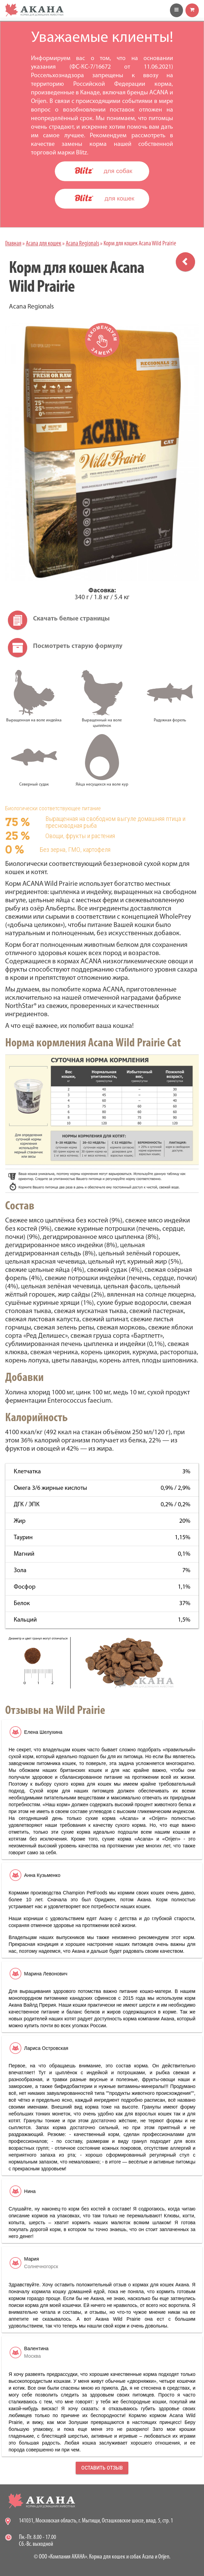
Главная (13, 244)
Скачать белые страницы (71, 619)
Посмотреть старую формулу (77, 646)
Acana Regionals (82, 244)
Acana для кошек (43, 244)
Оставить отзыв (102, 2468)
